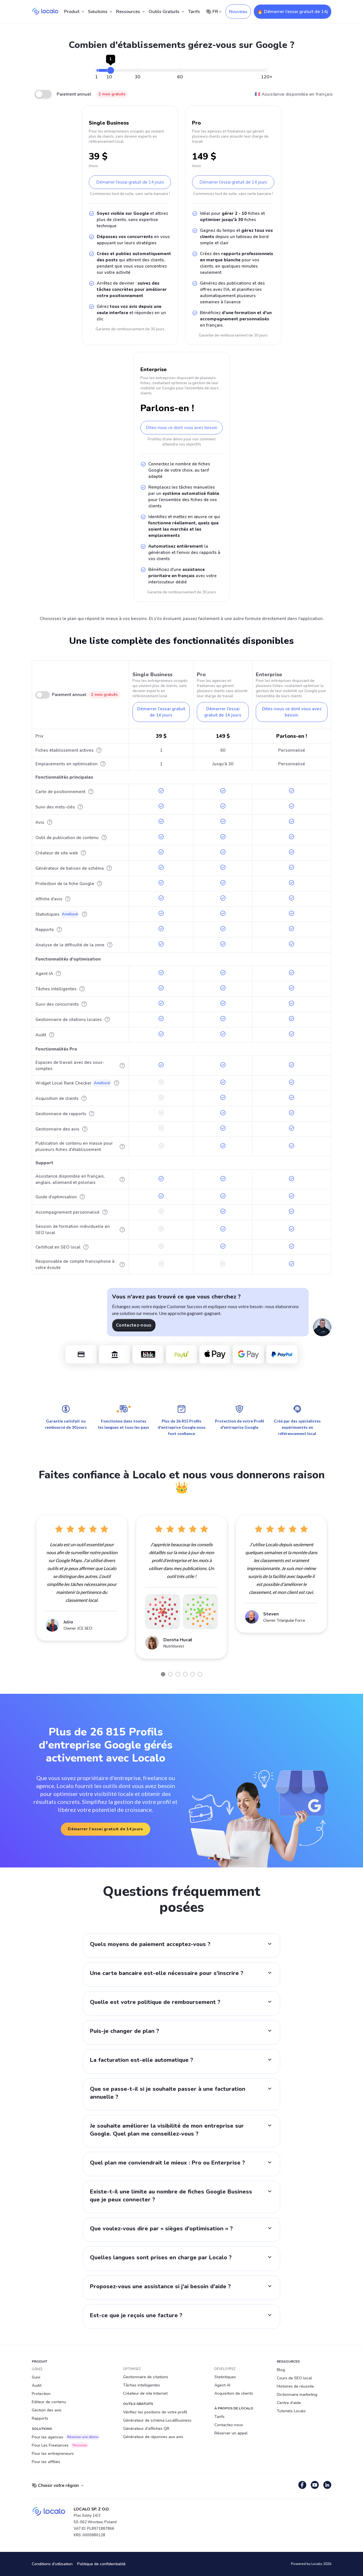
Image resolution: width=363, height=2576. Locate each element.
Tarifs (194, 12)
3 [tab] (178, 1674)
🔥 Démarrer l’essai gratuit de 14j (292, 12)
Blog (281, 2370)
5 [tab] (192, 1674)
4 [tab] (185, 1674)
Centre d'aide (289, 2402)
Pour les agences (66, 2437)
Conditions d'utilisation (52, 2564)
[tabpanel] (81, 1578)
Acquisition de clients (233, 2393)
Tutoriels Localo (291, 2411)
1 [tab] (163, 1674)
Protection (41, 2393)
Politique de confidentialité (101, 2564)
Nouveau (238, 12)
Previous (27, 1591)
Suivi (36, 2377)
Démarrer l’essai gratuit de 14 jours (105, 1829)
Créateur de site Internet (145, 2393)
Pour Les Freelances (60, 2445)
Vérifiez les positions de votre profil (155, 2412)
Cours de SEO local (294, 2378)
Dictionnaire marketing (297, 2394)
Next (335, 1591)
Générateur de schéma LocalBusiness (157, 2420)
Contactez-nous (133, 1325)
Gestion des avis (47, 2410)
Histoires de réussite (295, 2386)
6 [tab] (200, 1674)
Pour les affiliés (46, 2461)
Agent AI (222, 2385)
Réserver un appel (231, 2433)
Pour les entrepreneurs (53, 2453)
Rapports (40, 2418)
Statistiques (225, 2377)
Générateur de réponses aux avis (153, 2437)
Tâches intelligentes (141, 2385)
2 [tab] (170, 1674)
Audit (36, 2385)
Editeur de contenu (49, 2402)
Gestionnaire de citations (145, 2377)
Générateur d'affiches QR (146, 2428)
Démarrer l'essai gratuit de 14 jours (130, 182)
